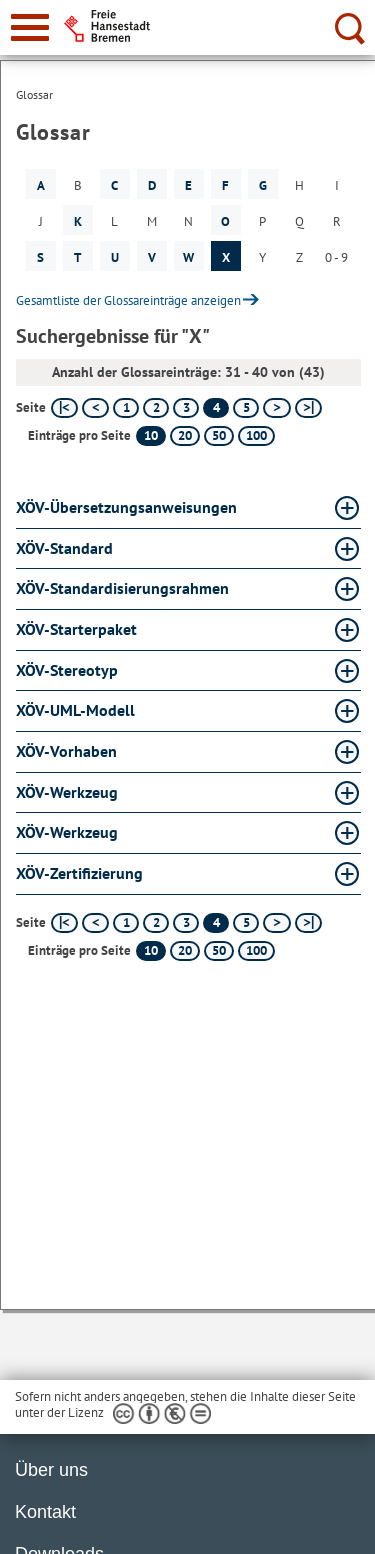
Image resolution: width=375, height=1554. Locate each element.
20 (185, 435)
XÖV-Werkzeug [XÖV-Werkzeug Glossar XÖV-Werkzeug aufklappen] (67, 792)
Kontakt (45, 1512)
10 (151, 435)
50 (219, 435)
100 (256, 435)
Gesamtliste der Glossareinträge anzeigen (128, 300)
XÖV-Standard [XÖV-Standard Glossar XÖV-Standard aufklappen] (64, 548)
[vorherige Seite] (95, 408)
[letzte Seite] (308, 408)
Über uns (51, 1470)
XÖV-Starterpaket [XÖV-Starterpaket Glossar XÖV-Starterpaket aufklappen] (76, 629)
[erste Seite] (64, 408)
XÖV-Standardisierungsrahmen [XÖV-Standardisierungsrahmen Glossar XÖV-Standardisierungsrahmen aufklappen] (122, 588)
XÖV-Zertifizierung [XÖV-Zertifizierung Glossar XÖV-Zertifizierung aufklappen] (79, 873)
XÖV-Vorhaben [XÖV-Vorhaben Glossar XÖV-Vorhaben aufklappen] (66, 751)
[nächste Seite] (276, 408)
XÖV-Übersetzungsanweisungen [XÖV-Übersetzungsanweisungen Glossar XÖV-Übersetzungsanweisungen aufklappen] (126, 507)
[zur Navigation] (30, 27)
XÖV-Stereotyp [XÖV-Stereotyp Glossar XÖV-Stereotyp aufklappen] (67, 670)
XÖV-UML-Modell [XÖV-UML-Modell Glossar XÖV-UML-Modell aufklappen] (75, 710)
